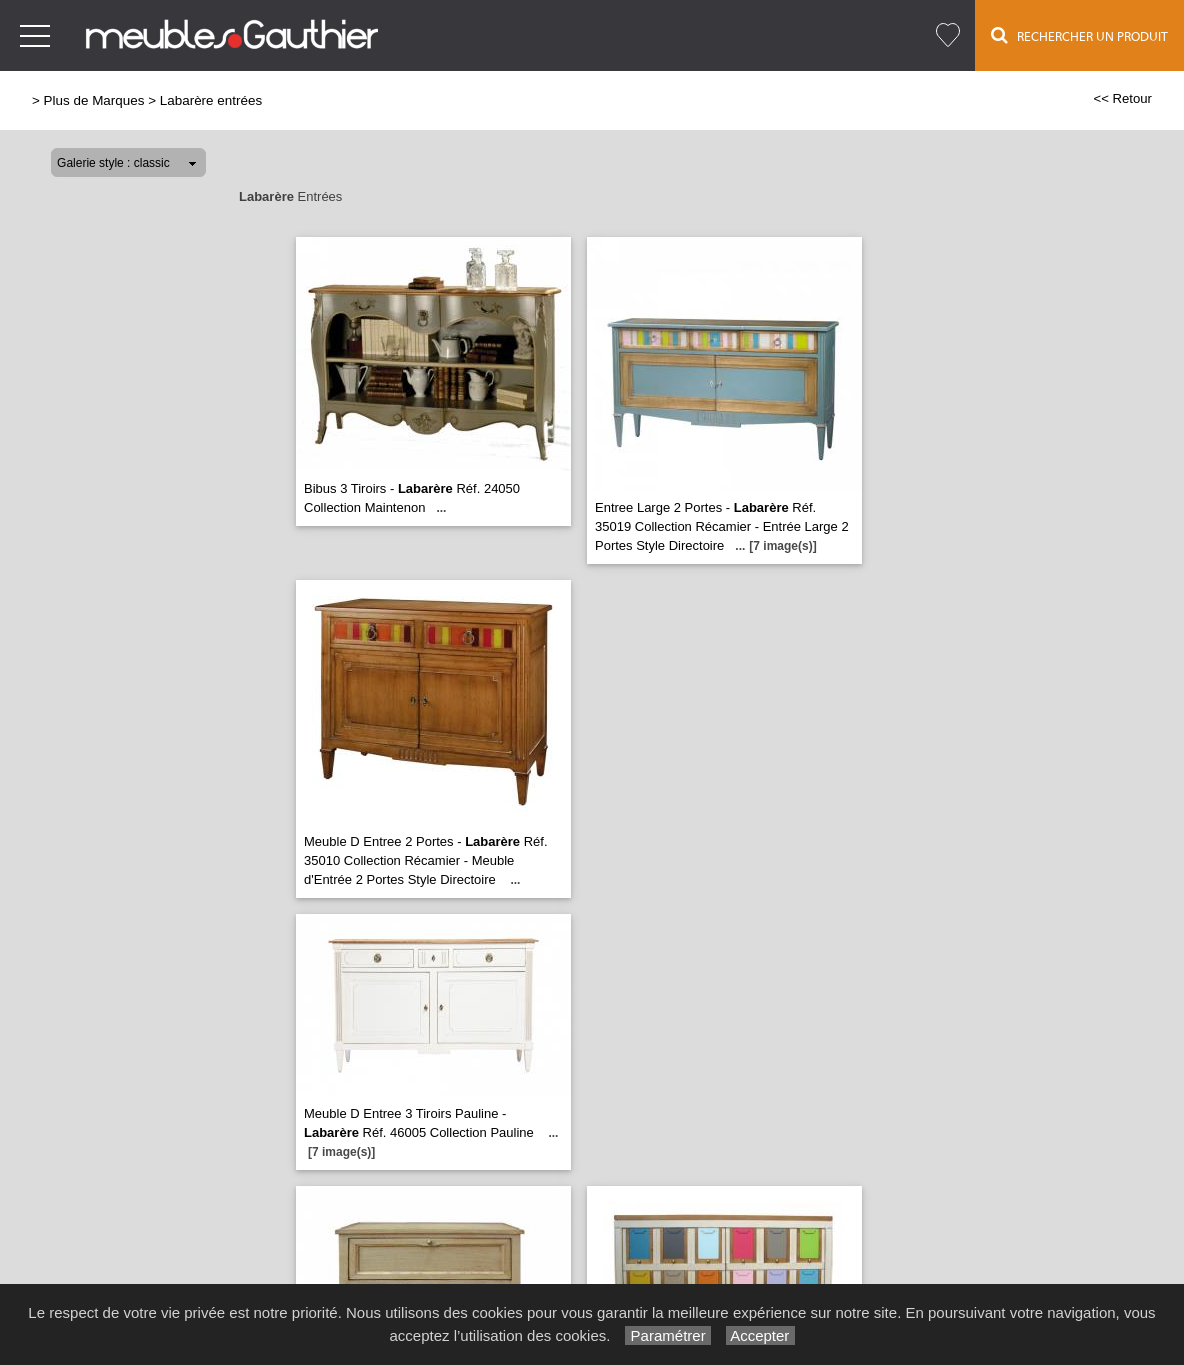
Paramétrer (667, 1335)
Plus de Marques (94, 100)
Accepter (760, 1335)
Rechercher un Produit (1079, 35)
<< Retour (1122, 98)
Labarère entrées (211, 100)
